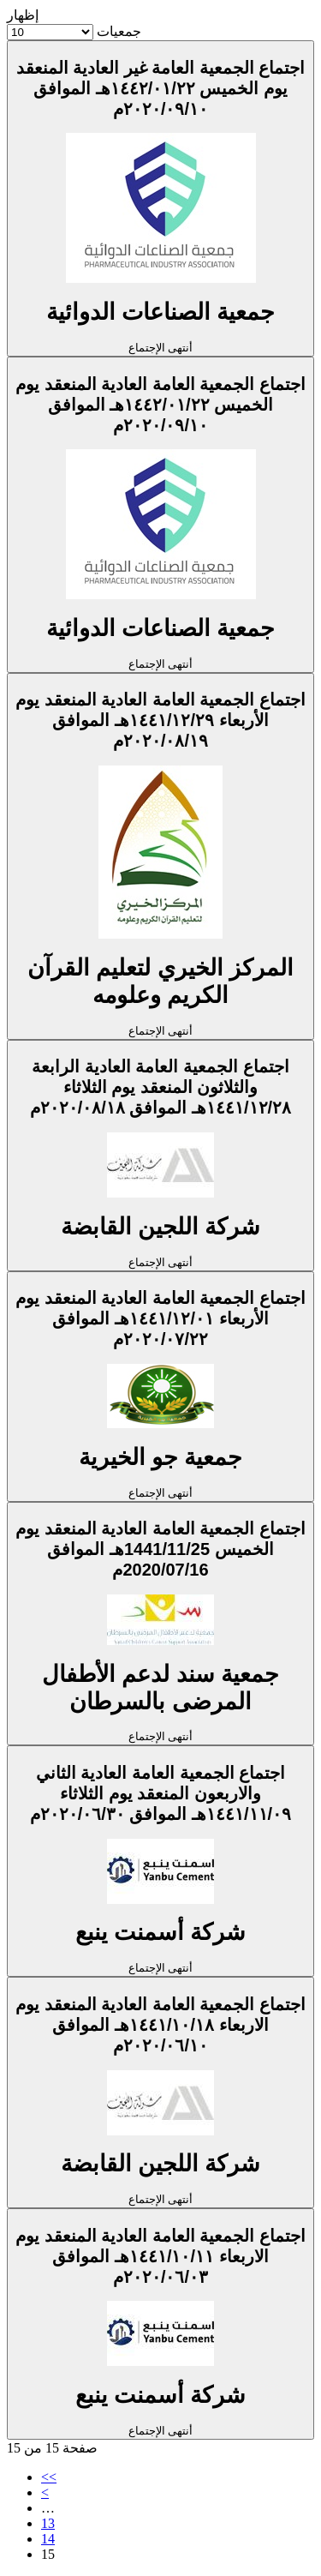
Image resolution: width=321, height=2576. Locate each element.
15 (48, 2554)
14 (48, 2538)
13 (48, 2523)
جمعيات (119, 31)
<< (48, 2477)
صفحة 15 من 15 (52, 2448)
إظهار (23, 15)
